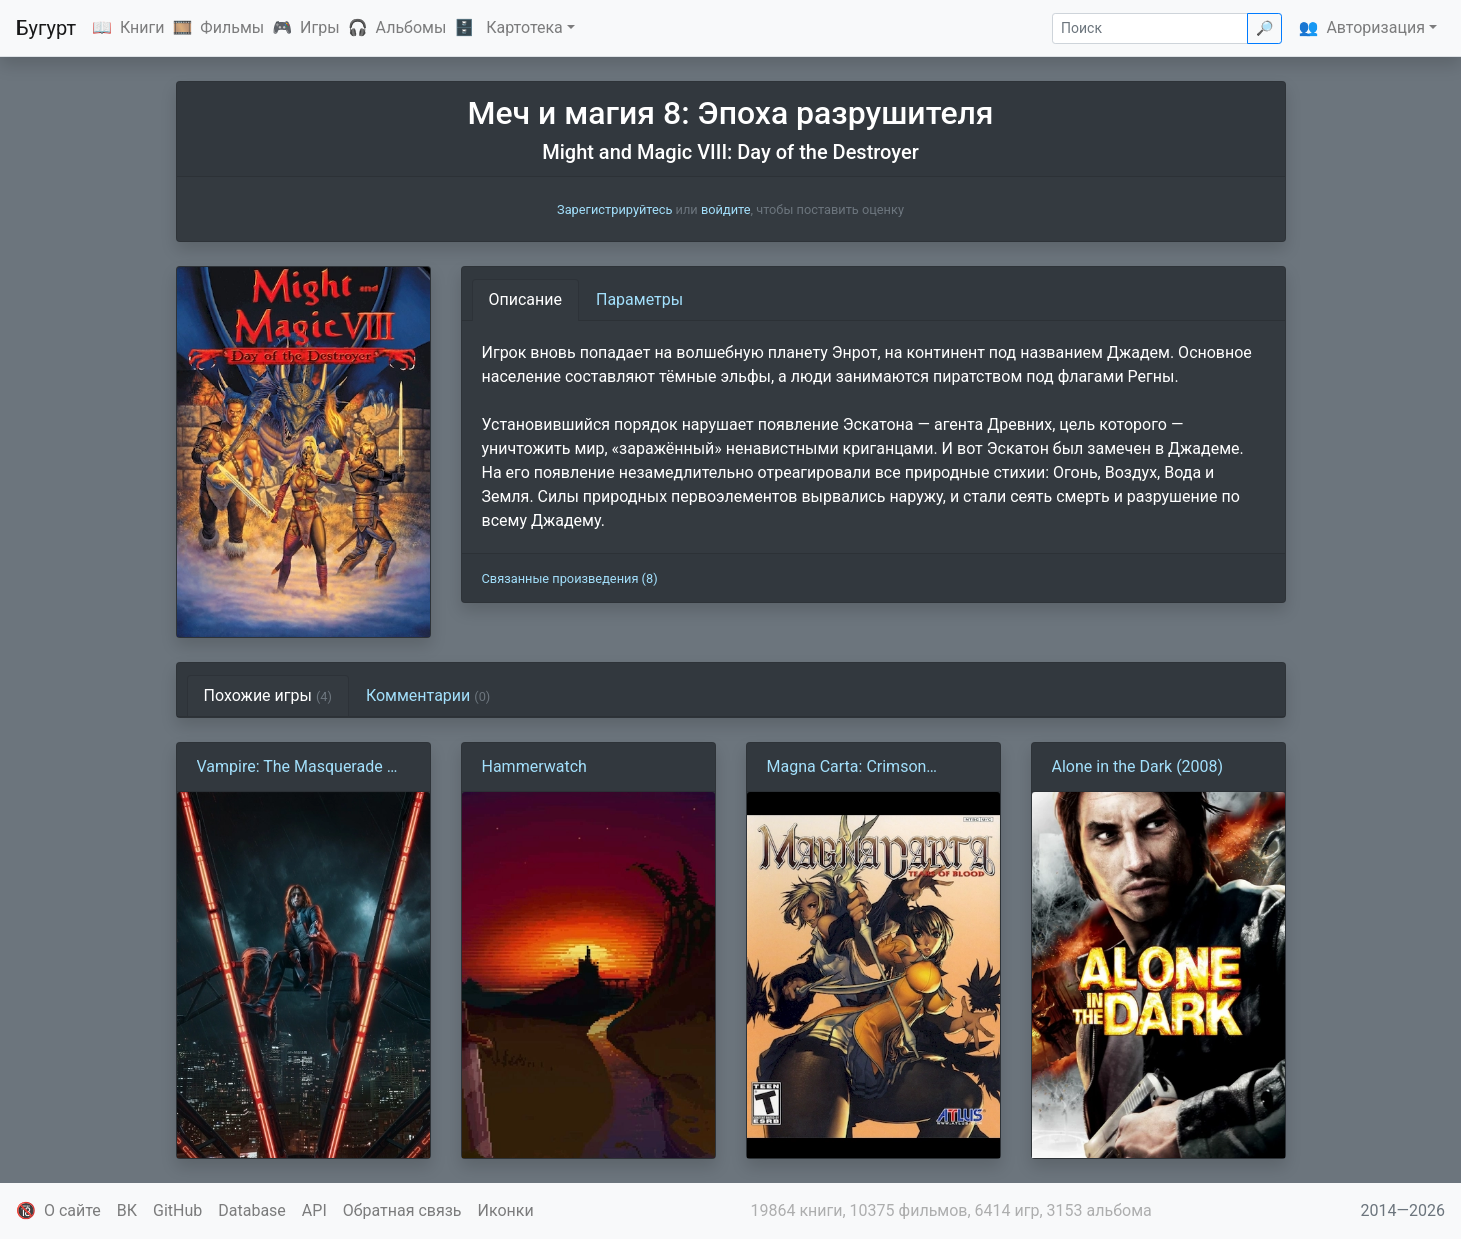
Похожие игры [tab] (268, 695)
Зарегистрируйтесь (614, 209)
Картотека (524, 27)
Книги (142, 27)
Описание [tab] (526, 299)
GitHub (177, 1210)
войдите (726, 209)
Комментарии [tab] (428, 695)
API (314, 1210)
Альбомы (411, 27)
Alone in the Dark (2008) (1138, 766)
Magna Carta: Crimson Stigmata (847, 768)
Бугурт (46, 28)
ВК (127, 1210)
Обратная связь (402, 1210)
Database (252, 1210)
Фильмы (232, 27)
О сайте (72, 1210)
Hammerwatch (534, 766)
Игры (320, 27)
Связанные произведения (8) (570, 578)
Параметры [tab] (639, 299)
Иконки (506, 1210)
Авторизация (1375, 27)
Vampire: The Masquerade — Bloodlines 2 (298, 768)
